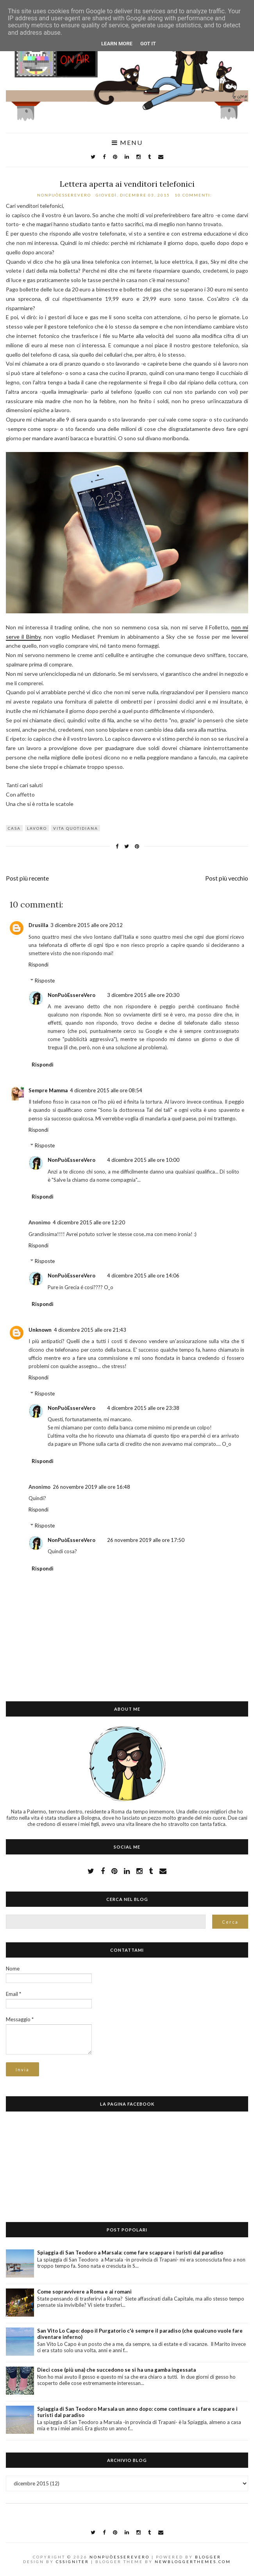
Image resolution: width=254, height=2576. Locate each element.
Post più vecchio (226, 878)
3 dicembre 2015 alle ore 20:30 (143, 995)
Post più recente (27, 878)
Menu (127, 142)
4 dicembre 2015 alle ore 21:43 (90, 1330)
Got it (148, 43)
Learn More (116, 43)
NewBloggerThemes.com (193, 2561)
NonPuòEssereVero (71, 995)
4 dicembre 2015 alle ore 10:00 (143, 1160)
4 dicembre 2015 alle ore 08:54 (106, 1090)
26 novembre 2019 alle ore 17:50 (145, 1540)
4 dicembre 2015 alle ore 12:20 (89, 1222)
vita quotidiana (75, 828)
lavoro (37, 828)
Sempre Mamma (48, 1090)
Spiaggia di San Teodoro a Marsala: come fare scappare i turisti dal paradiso (130, 2252)
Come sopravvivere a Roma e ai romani (84, 2291)
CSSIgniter (72, 2561)
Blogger (208, 2557)
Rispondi (38, 964)
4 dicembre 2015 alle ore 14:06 (143, 1275)
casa (14, 828)
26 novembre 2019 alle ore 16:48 (91, 1487)
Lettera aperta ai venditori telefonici (127, 184)
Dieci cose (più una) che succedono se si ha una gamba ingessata (116, 2370)
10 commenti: (194, 195)
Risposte (45, 980)
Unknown (40, 1330)
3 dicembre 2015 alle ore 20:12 (86, 925)
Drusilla (38, 925)
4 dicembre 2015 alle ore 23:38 (143, 1408)
